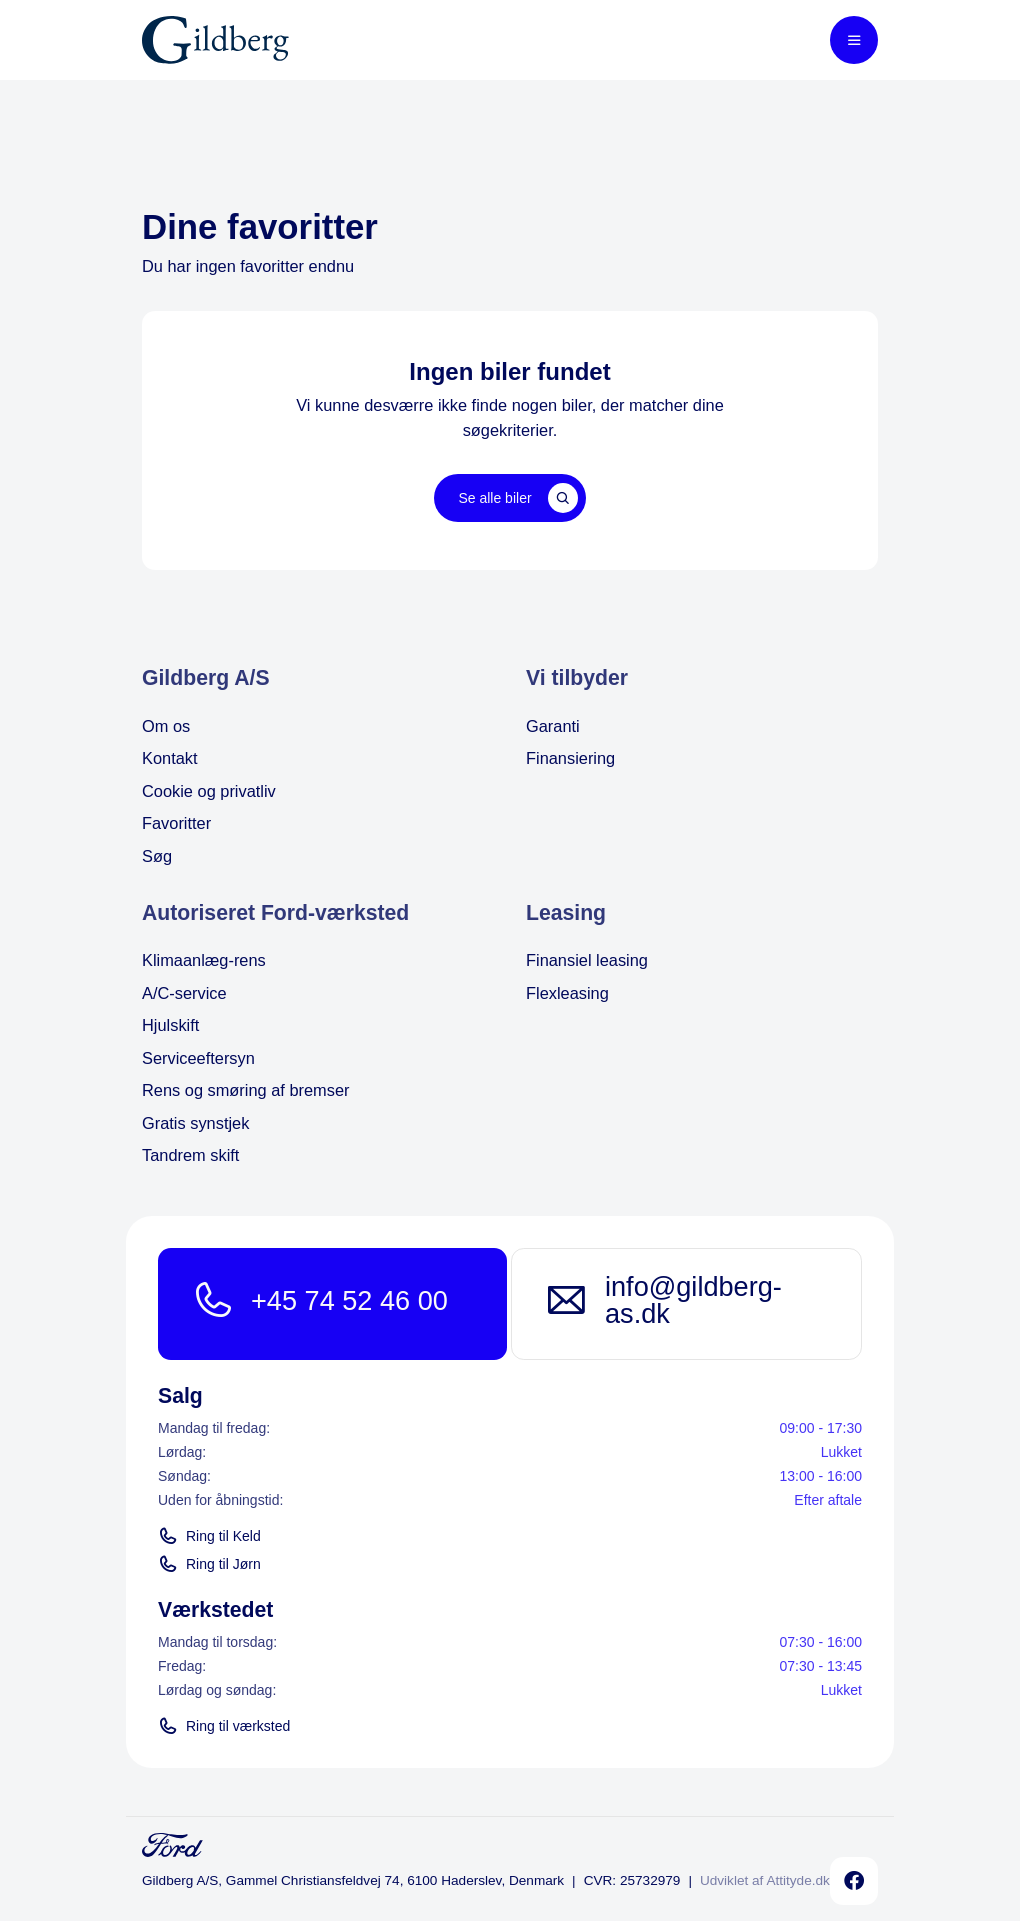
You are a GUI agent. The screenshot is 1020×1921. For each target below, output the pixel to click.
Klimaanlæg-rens (204, 960)
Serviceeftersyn (198, 1058)
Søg (157, 856)
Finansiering (570, 758)
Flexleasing (567, 993)
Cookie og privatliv (209, 791)
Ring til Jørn (209, 1564)
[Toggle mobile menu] (854, 40)
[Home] (215, 40)
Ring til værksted (224, 1726)
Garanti (553, 726)
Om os (166, 726)
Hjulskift (170, 1025)
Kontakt (170, 758)
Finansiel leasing (587, 960)
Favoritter (176, 823)
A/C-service (184, 993)
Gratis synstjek (195, 1123)
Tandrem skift (190, 1155)
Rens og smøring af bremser (246, 1090)
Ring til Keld (209, 1536)
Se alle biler (517, 498)
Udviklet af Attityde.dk (765, 1880)
